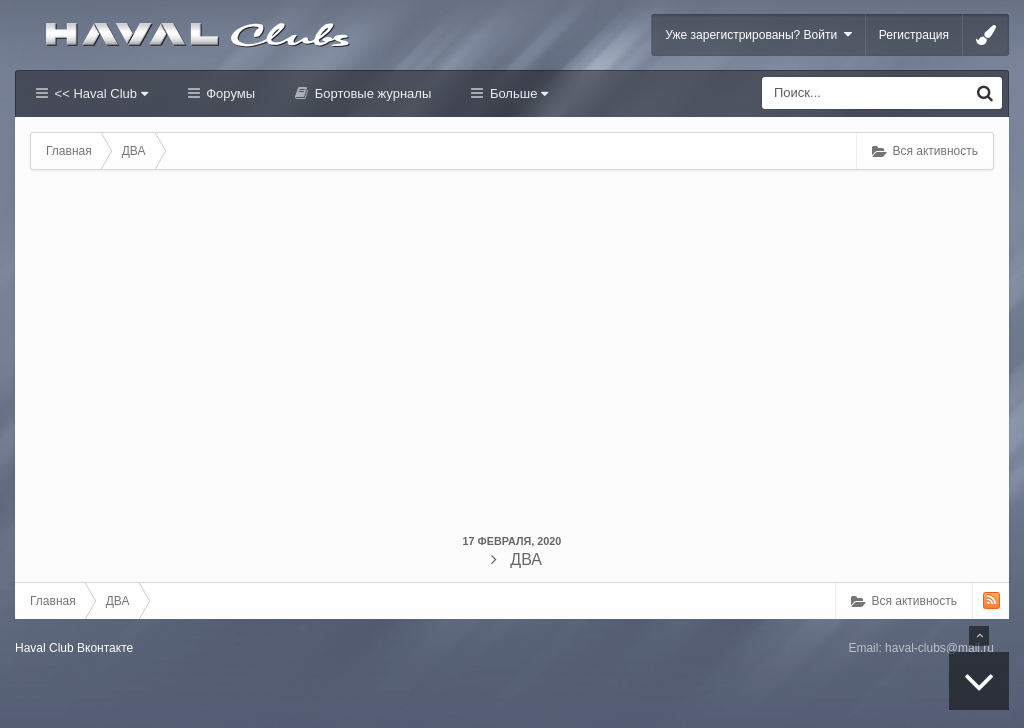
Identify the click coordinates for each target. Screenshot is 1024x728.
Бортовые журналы (371, 93)
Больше (517, 93)
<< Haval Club (99, 93)
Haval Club (44, 648)
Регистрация (914, 35)
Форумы (229, 93)
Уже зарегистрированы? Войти (758, 34)
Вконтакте (105, 648)
